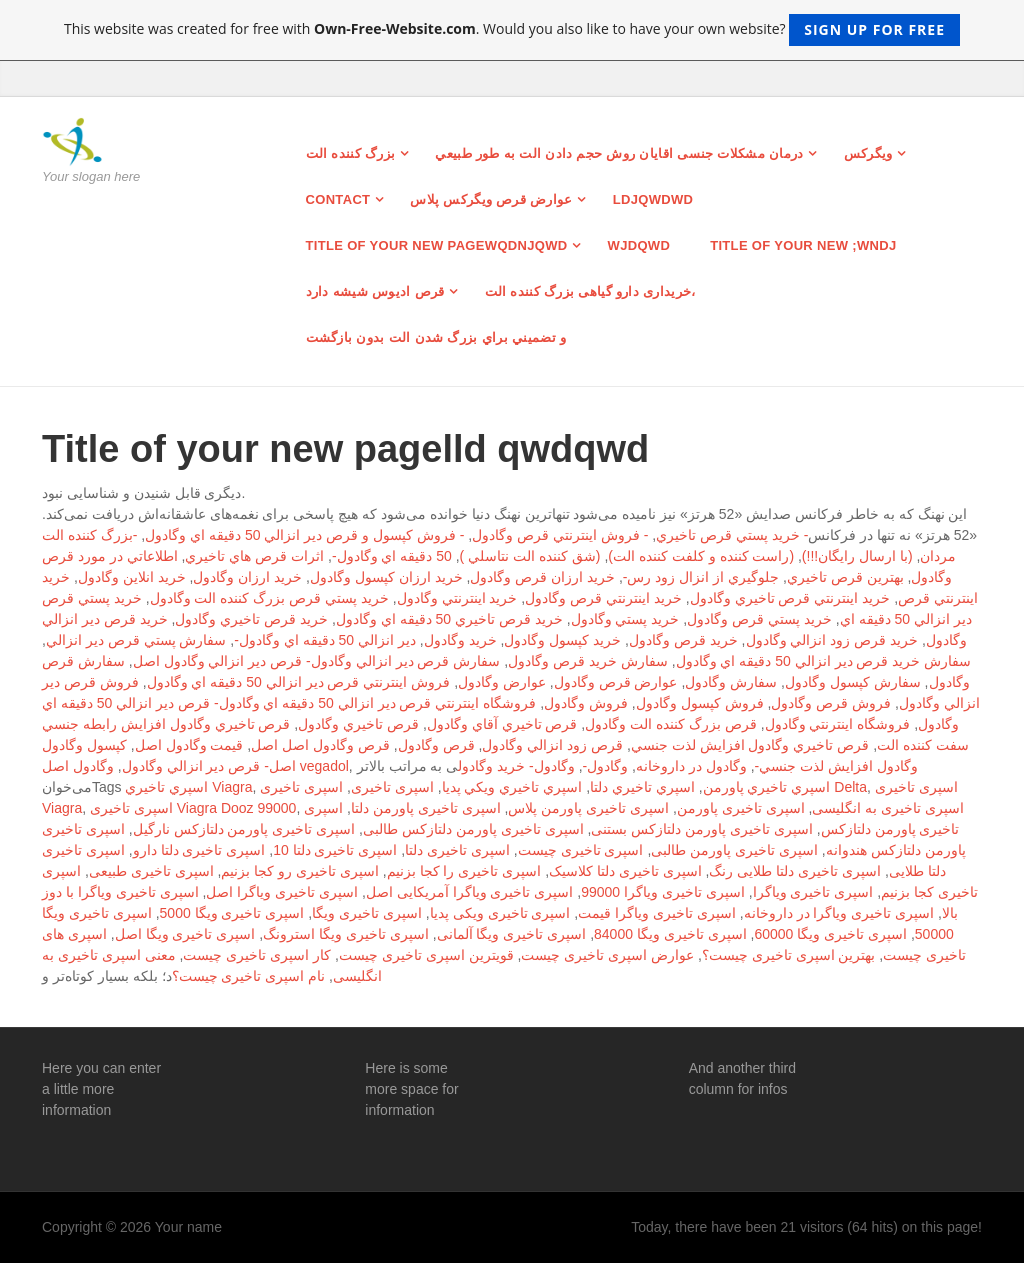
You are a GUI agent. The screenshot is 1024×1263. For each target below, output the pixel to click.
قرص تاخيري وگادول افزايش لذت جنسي (750, 745)
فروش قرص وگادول (831, 703)
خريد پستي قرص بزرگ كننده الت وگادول (269, 598)
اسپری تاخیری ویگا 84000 (670, 934)
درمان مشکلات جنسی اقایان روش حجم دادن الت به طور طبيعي (619, 153)
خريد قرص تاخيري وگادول (251, 619)
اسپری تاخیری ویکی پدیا (500, 913)
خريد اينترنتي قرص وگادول (603, 598)
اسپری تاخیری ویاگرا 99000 (663, 892)
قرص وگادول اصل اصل (320, 745)
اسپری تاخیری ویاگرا (813, 892)
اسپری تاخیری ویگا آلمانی (512, 934)
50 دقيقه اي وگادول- (392, 556)
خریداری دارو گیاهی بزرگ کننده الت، (590, 291)
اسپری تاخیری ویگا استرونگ (346, 934)
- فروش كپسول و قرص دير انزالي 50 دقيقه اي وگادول (304, 535)
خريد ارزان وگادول (247, 577)
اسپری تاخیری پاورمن (741, 808)
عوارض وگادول (502, 682)
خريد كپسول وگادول (562, 640)
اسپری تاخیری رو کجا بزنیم (300, 871)
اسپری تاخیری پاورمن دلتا (426, 808)
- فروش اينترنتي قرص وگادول (560, 535)
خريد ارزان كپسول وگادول (386, 577)
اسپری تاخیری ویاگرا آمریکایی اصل (470, 892)
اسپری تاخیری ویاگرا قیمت (657, 913)
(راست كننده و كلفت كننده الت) (701, 556)
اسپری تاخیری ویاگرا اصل (282, 892)
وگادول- (606, 766)
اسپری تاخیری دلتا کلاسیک (625, 871)
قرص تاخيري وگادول (358, 724)
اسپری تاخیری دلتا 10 (335, 850)
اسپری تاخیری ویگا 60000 (830, 934)
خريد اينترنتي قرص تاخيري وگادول (790, 598)
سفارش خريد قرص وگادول (588, 661)
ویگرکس (868, 153)
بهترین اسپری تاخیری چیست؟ (789, 955)
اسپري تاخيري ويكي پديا (512, 787)
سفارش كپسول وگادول (853, 682)
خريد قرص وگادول (683, 640)
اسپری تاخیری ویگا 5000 (232, 913)
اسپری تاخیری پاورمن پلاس (588, 808)
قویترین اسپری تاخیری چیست (426, 955)
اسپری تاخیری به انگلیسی (888, 808)
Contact (338, 199)
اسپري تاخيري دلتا (642, 787)
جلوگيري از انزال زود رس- (701, 577)
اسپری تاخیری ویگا (367, 913)
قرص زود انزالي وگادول (552, 745)
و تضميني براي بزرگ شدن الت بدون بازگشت (436, 337)
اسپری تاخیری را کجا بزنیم (464, 871)
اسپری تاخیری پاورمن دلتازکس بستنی (702, 829)
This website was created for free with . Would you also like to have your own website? (512, 30)
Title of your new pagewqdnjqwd (437, 245)
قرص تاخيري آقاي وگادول (502, 724)
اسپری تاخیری (392, 787)
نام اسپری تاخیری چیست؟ (249, 976)
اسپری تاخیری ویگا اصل (185, 934)
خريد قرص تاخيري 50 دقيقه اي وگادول (449, 619)
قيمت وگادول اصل (189, 745)
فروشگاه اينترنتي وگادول (838, 724)
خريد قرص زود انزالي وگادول (832, 640)
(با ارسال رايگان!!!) (857, 556)
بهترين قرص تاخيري (845, 577)
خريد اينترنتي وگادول (457, 598)
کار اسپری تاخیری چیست (257, 955)
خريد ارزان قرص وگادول (542, 577)
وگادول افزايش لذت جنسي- (836, 766)
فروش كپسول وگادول (700, 703)
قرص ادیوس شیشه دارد (375, 291)
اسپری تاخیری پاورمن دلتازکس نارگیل (244, 829)
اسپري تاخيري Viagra (188, 787)
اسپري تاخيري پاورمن (767, 787)
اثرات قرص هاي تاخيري (254, 556)
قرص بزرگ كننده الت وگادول (671, 724)
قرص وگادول (436, 745)
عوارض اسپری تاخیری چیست (607, 955)
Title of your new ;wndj (803, 245)
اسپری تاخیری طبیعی (151, 871)
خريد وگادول (460, 640)
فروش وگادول (586, 703)
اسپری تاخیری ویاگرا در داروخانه (839, 913)
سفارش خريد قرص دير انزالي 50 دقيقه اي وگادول (824, 661)
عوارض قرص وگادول (616, 682)
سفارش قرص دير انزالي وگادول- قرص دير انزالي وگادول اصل (317, 661)
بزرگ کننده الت (351, 153)
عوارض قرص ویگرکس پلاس (491, 199)
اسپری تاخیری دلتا (457, 850)
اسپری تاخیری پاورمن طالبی (734, 850)
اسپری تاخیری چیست (581, 850)
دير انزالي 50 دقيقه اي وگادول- (325, 640)
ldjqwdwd (653, 199)
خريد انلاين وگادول (132, 577)
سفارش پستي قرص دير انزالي (136, 640)
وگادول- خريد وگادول (516, 766)
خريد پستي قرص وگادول (759, 619)
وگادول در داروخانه (691, 766)
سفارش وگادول (731, 682)
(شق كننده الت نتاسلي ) (530, 556)
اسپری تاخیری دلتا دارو (199, 850)
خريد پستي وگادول (625, 619)
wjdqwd (639, 245)
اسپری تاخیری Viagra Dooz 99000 (193, 808)
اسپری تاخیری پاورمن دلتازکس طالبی (473, 829)
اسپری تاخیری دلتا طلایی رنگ (795, 871)
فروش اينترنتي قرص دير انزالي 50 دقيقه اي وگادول (299, 682)
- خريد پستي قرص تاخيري (732, 535)
